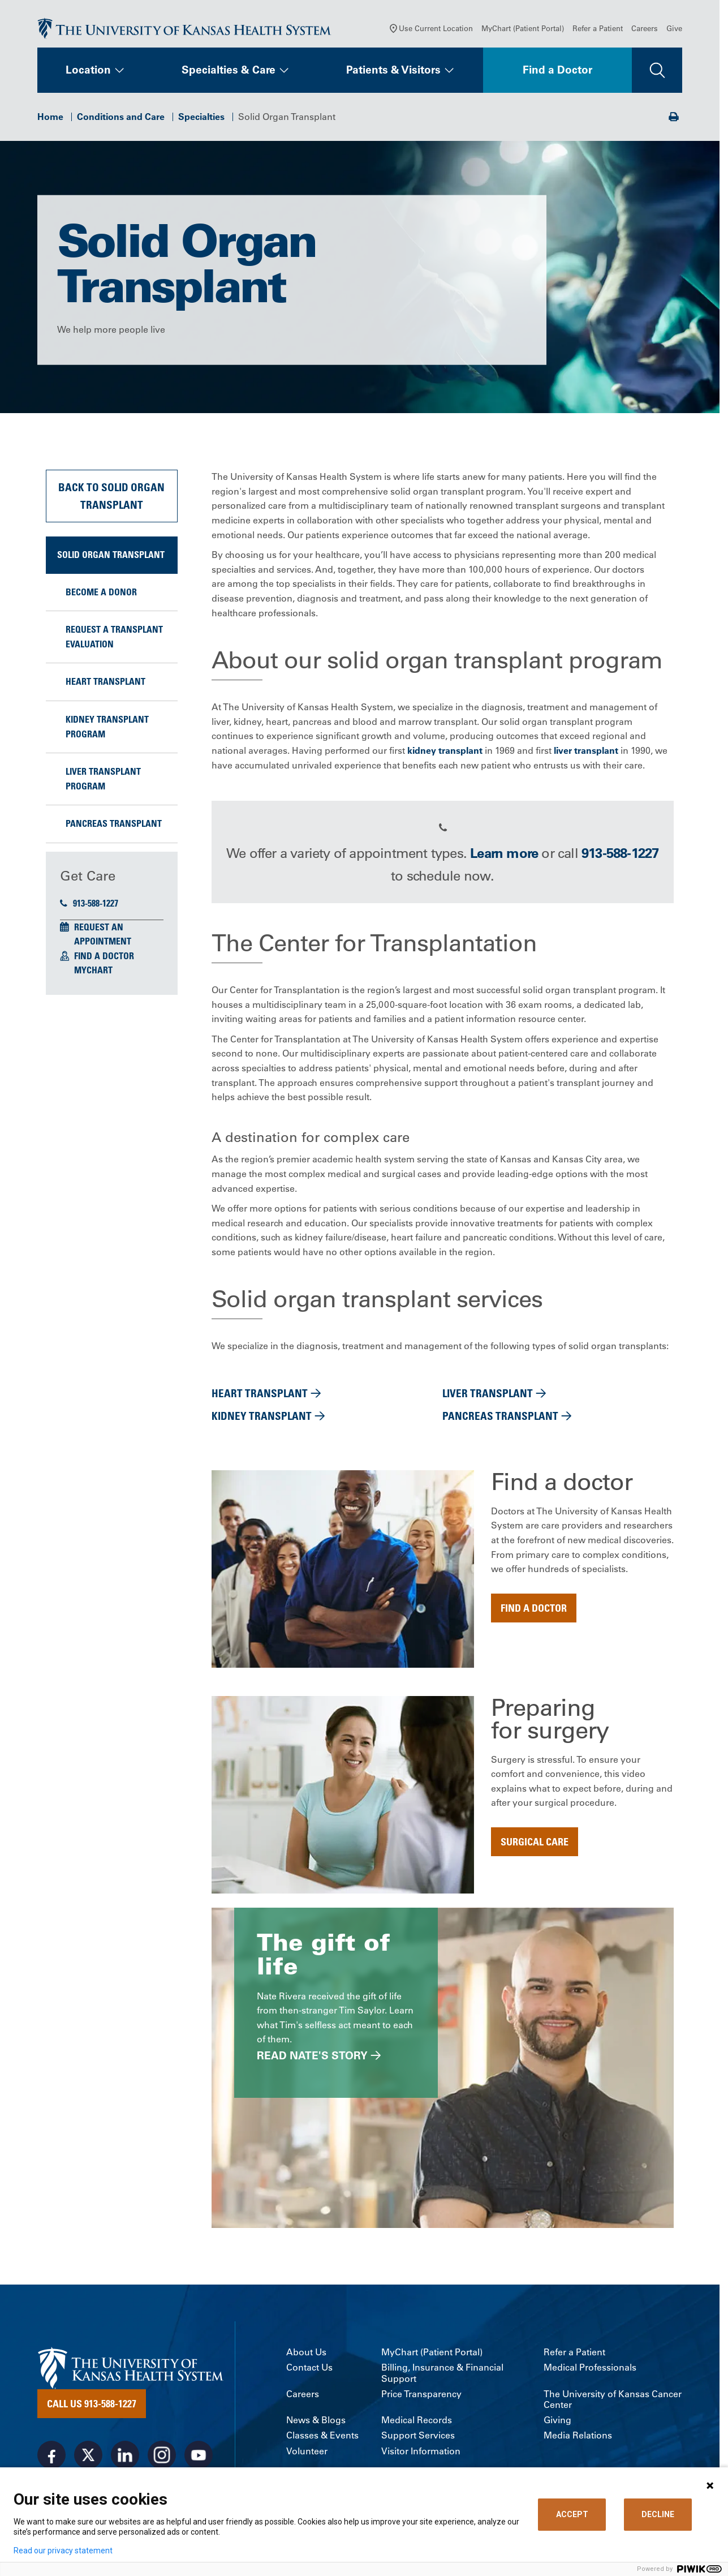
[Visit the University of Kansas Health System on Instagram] (162, 2457)
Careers (644, 31)
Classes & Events (322, 2438)
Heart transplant (105, 684)
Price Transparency (421, 2396)
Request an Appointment (102, 937)
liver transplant (586, 752)
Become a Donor (101, 594)
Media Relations (578, 2438)
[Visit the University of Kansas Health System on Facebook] (51, 2457)
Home (50, 118)
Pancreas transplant (500, 1418)
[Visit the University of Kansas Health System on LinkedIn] (125, 2457)
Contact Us (309, 2370)
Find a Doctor (557, 72)
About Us (306, 2355)
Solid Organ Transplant (111, 557)
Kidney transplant (262, 1418)
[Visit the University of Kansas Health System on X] (88, 2457)
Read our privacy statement (63, 2550)
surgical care (534, 1843)
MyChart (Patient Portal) (522, 31)
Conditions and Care (121, 118)
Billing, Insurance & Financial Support (442, 2375)
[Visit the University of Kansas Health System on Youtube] (198, 2457)
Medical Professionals (590, 2370)
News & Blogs (316, 2423)
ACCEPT (572, 2514)
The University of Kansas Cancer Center (613, 2401)
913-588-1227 (89, 905)
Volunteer (307, 2453)
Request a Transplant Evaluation (114, 639)
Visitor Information (420, 2453)
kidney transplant (445, 752)
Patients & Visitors (393, 72)
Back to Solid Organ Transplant (111, 498)
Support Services (418, 2438)
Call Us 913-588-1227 (91, 2405)
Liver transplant (487, 1395)
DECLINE (657, 2514)
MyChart (93, 972)
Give (674, 31)
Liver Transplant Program (103, 781)
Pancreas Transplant (114, 826)
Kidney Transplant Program (107, 729)
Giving (557, 2423)
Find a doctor (534, 1610)
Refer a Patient (597, 31)
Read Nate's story (312, 2057)
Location (88, 72)
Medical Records (416, 2423)
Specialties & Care (228, 72)
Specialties (201, 118)
